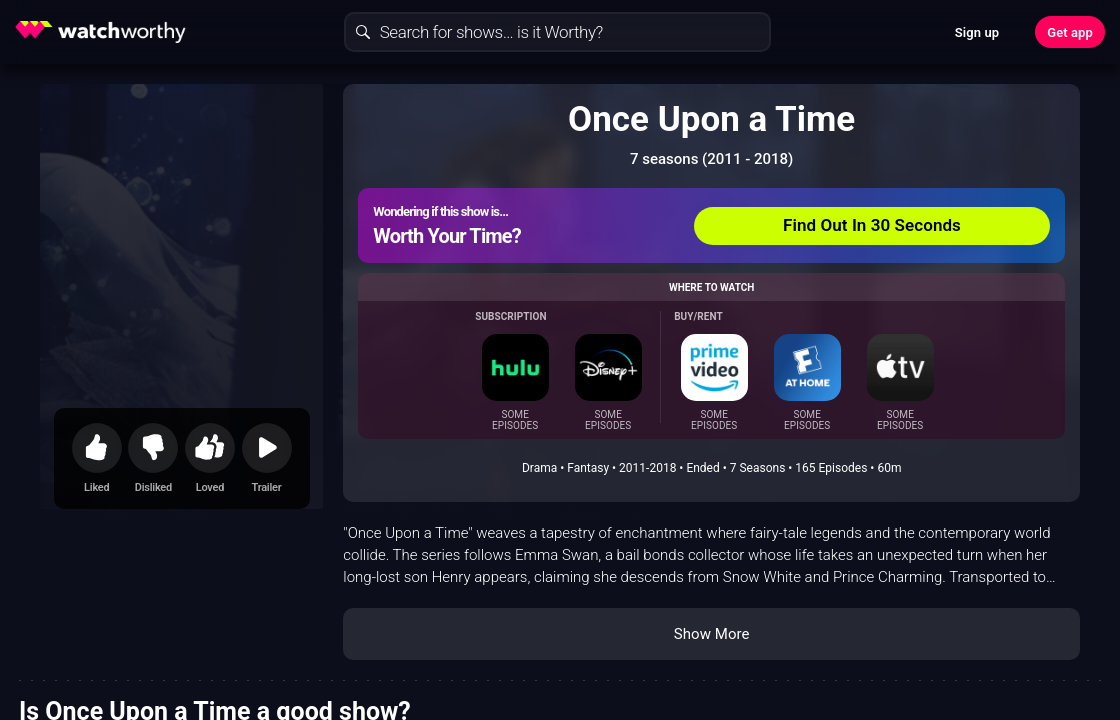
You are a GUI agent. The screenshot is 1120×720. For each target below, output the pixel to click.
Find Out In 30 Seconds (872, 225)
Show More (712, 634)
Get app (1070, 32)
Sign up (977, 32)
